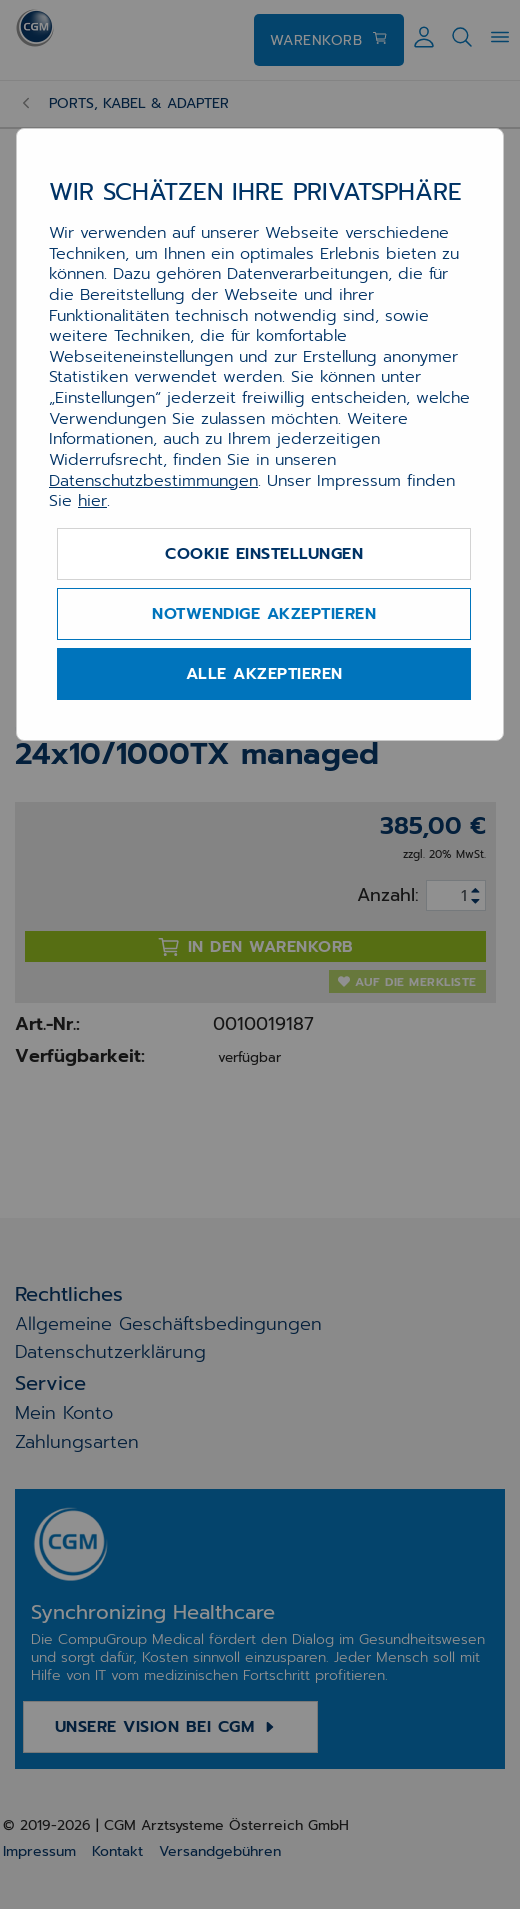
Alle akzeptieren (264, 674)
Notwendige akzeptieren (264, 614)
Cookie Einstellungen (264, 554)
